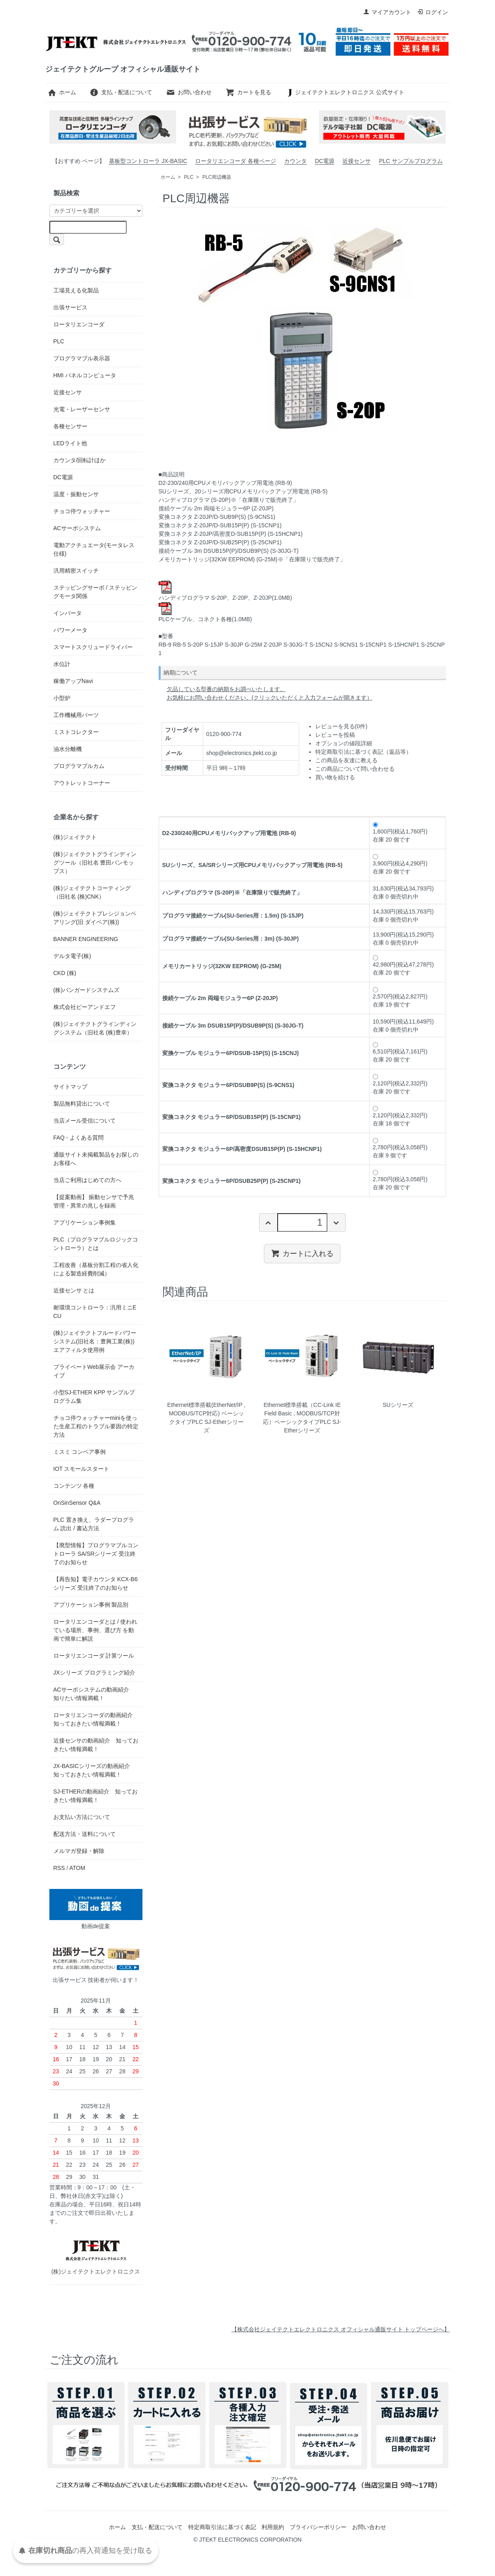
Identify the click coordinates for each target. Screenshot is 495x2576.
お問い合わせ (189, 92)
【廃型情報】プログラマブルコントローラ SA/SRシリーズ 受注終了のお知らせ (95, 1553)
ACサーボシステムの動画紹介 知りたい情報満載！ (94, 1693)
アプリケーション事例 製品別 (91, 1604)
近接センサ (356, 161)
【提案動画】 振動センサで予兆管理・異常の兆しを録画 (93, 1201)
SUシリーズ (397, 1405)
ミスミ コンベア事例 (79, 1452)
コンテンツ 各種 (74, 1486)
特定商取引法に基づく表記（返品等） (363, 752)
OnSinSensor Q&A (77, 1502)
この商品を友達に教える (346, 760)
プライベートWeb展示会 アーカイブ (93, 1371)
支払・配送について (120, 92)
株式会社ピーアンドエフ (84, 1007)
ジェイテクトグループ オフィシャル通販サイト (122, 69)
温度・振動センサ (76, 494)
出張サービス (70, 307)
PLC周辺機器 (216, 177)
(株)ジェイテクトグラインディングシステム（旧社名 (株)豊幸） (94, 1028)
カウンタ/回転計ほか (79, 460)
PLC (188, 177)
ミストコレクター (76, 732)
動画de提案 (95, 1909)
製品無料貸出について (81, 1103)
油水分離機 (67, 749)
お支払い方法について (81, 1817)
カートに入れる (302, 1253)
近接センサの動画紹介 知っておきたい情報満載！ (95, 1744)
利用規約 (272, 2527)
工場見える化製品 (76, 290)
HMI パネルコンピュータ (85, 375)
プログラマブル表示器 (81, 358)
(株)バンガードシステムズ (86, 990)
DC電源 (324, 161)
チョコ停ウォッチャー (81, 511)
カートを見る (248, 92)
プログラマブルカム (78, 766)
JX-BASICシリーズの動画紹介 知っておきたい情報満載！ (94, 1770)
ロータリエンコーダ (78, 324)
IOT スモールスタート (81, 1469)
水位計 (61, 664)
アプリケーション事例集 (84, 1222)
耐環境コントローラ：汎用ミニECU (94, 1311)
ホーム (61, 92)
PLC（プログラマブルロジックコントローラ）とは (95, 1243)
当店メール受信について (84, 1120)
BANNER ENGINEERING (85, 939)
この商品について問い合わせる (355, 769)
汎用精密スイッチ (76, 570)
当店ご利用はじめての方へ (87, 1180)
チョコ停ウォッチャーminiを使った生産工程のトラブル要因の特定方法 (95, 1426)
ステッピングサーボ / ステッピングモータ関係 (95, 591)
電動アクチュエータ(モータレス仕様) (94, 549)
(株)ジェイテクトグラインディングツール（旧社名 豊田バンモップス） (94, 862)
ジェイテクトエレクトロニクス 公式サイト (344, 92)
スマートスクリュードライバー (93, 647)
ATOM (77, 1868)
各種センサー (70, 426)
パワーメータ (70, 630)
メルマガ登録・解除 (78, 1851)
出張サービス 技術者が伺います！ (95, 1963)
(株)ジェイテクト (75, 837)
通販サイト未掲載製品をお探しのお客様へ (95, 1158)
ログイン (432, 12)
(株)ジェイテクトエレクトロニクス (95, 2254)
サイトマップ (70, 1086)
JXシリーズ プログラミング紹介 (94, 1672)
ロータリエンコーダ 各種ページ (235, 161)
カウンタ (295, 161)
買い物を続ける (335, 777)
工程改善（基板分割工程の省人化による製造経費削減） (95, 1269)
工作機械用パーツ (76, 715)
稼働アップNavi (73, 681)
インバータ (67, 613)
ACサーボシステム (77, 528)
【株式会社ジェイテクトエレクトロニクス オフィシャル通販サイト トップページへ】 (341, 2329)
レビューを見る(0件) (341, 726)
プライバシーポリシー (318, 2527)
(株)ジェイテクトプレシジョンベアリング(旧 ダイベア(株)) (94, 917)
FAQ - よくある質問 (78, 1137)
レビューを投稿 (335, 735)
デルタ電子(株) (72, 956)
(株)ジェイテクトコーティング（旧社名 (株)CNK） (92, 892)
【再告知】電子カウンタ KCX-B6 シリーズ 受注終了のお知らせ (95, 1583)
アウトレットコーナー (81, 783)
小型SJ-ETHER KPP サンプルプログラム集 (94, 1396)
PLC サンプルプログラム (410, 161)
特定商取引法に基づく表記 (222, 2527)
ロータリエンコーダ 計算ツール (93, 1655)
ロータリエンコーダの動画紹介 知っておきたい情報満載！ (93, 1719)
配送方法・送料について (84, 1834)
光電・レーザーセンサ (81, 409)
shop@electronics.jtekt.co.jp (241, 753)
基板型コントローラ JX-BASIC (148, 161)
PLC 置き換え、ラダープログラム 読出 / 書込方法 (93, 1523)
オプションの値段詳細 (343, 743)
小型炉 (61, 698)
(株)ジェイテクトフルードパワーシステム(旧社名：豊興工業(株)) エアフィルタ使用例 (94, 1341)
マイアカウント (387, 12)
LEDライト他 (70, 443)
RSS (59, 1868)
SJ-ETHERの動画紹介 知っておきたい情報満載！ (95, 1795)
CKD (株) (64, 973)
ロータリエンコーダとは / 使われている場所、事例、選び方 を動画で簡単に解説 (95, 1630)
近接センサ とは (74, 1290)
